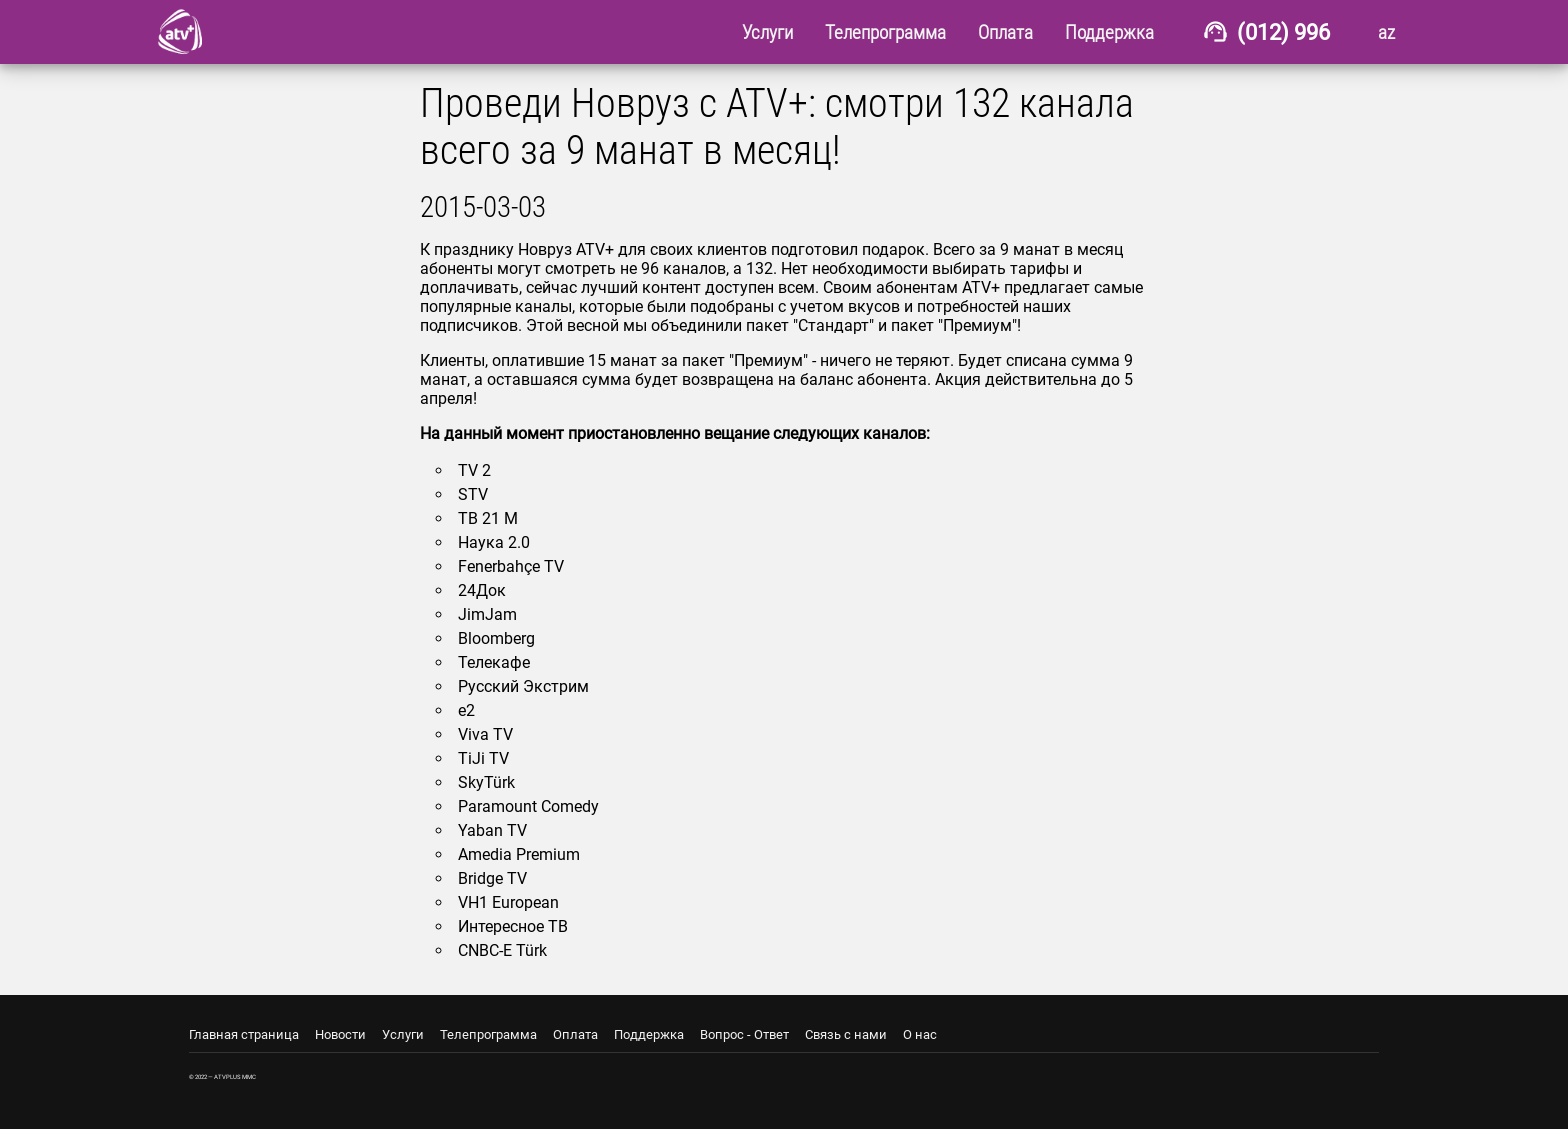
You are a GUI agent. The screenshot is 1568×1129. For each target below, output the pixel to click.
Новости (340, 1034)
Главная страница (244, 1034)
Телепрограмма (488, 1034)
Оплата (575, 1034)
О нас (920, 1034)
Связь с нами (846, 1034)
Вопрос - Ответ (744, 1034)
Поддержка (649, 1034)
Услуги (403, 1034)
